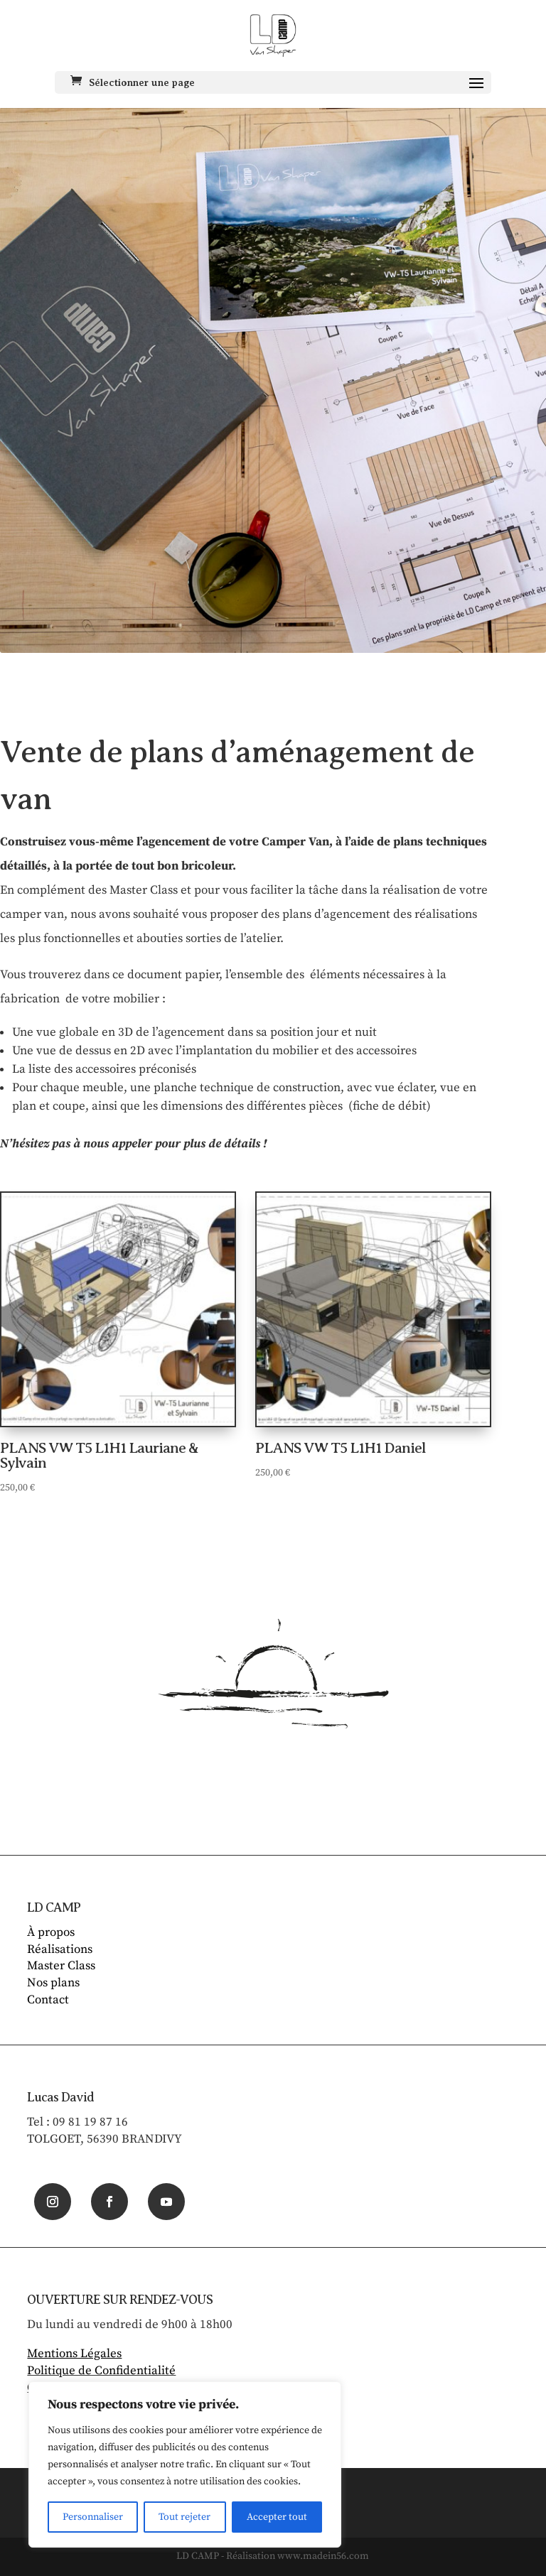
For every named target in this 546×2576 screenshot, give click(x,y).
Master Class (61, 1966)
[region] (184, 2464)
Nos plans (53, 1983)
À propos (51, 1932)
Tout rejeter (184, 2517)
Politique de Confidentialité (101, 2371)
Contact (48, 2000)
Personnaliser (93, 2517)
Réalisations (59, 1949)
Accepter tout (277, 2517)
